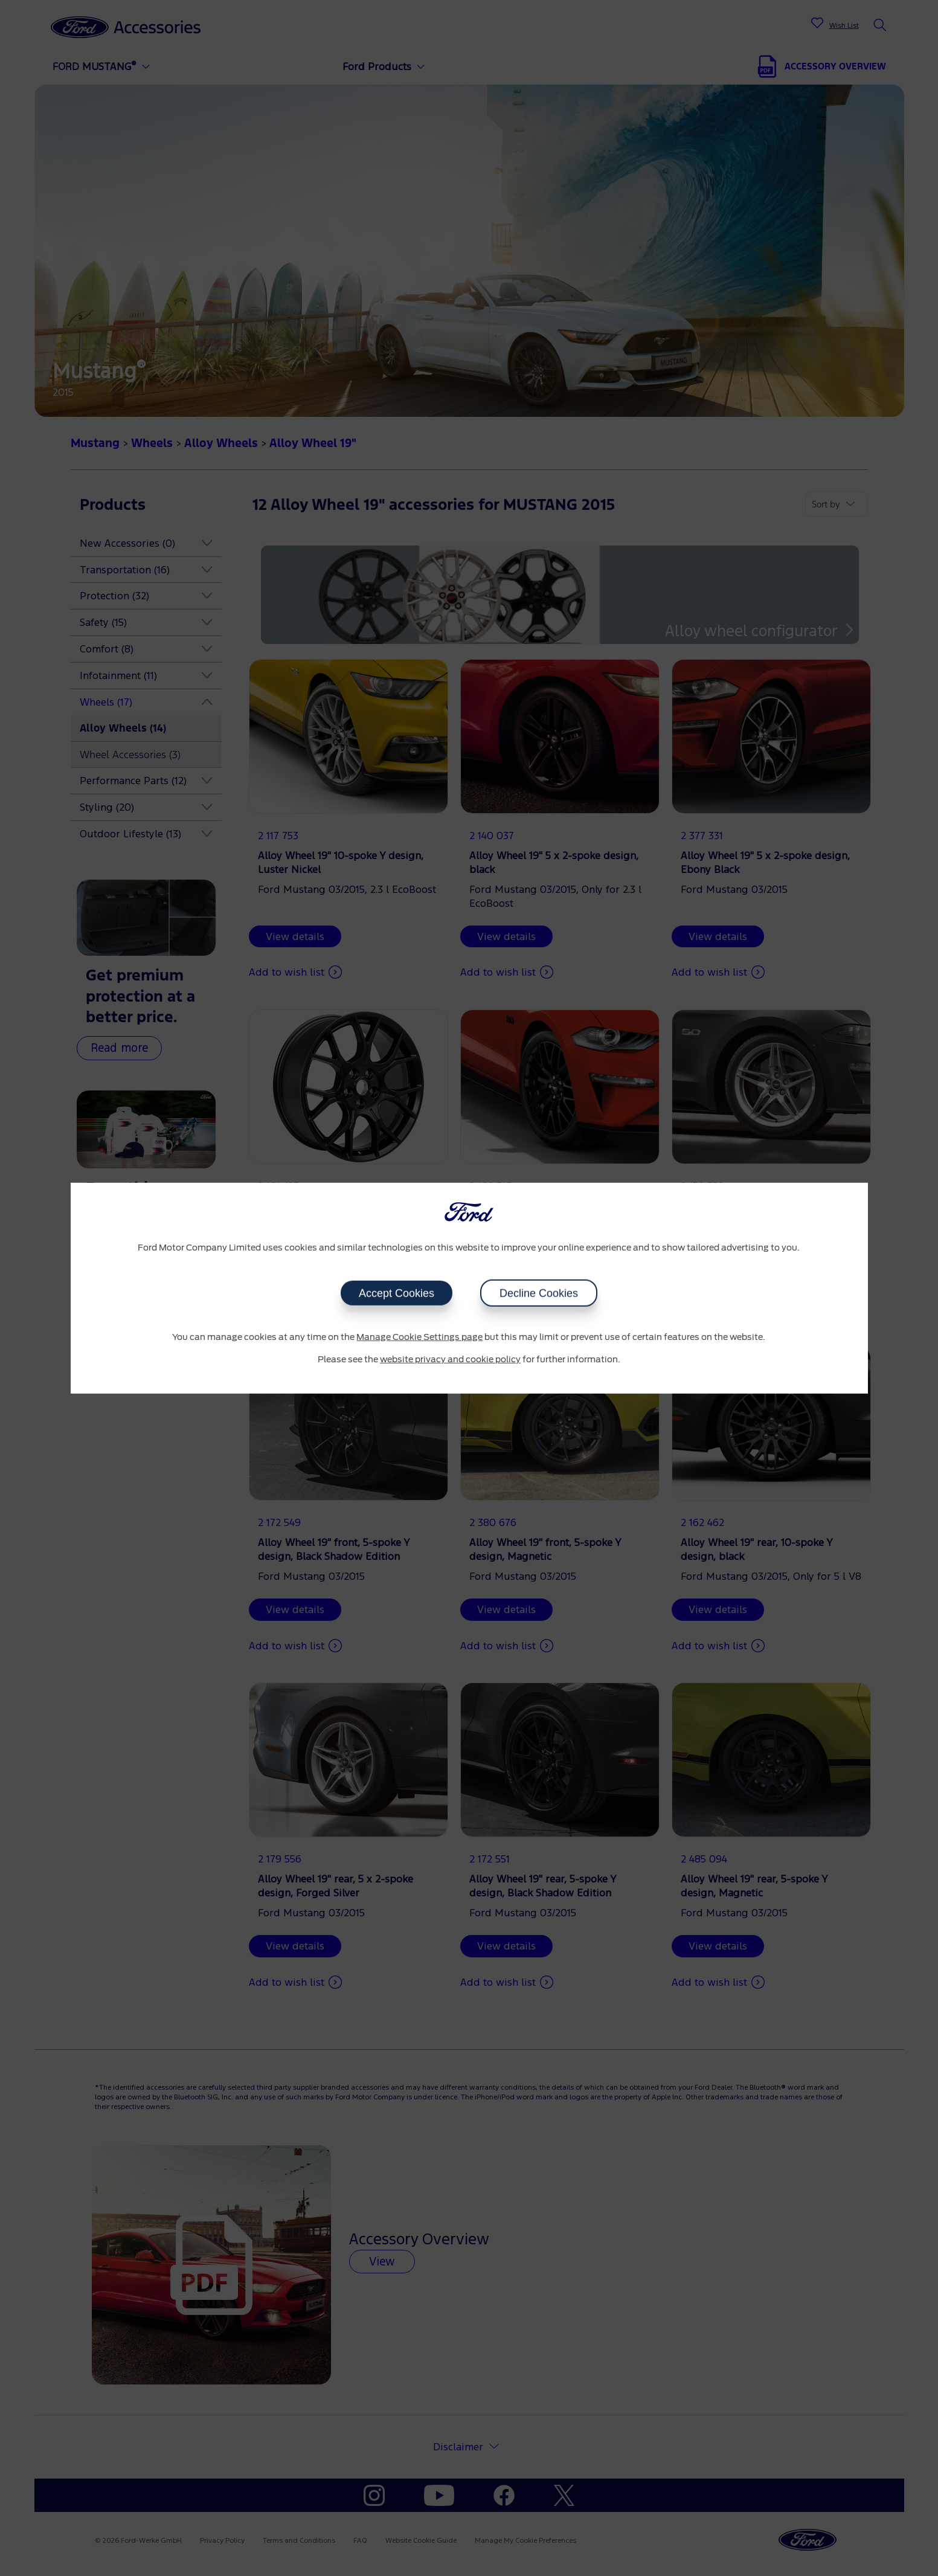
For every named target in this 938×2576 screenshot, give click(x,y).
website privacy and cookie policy (450, 1360)
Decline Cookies (539, 1293)
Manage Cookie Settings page (419, 1337)
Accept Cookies (396, 1293)
